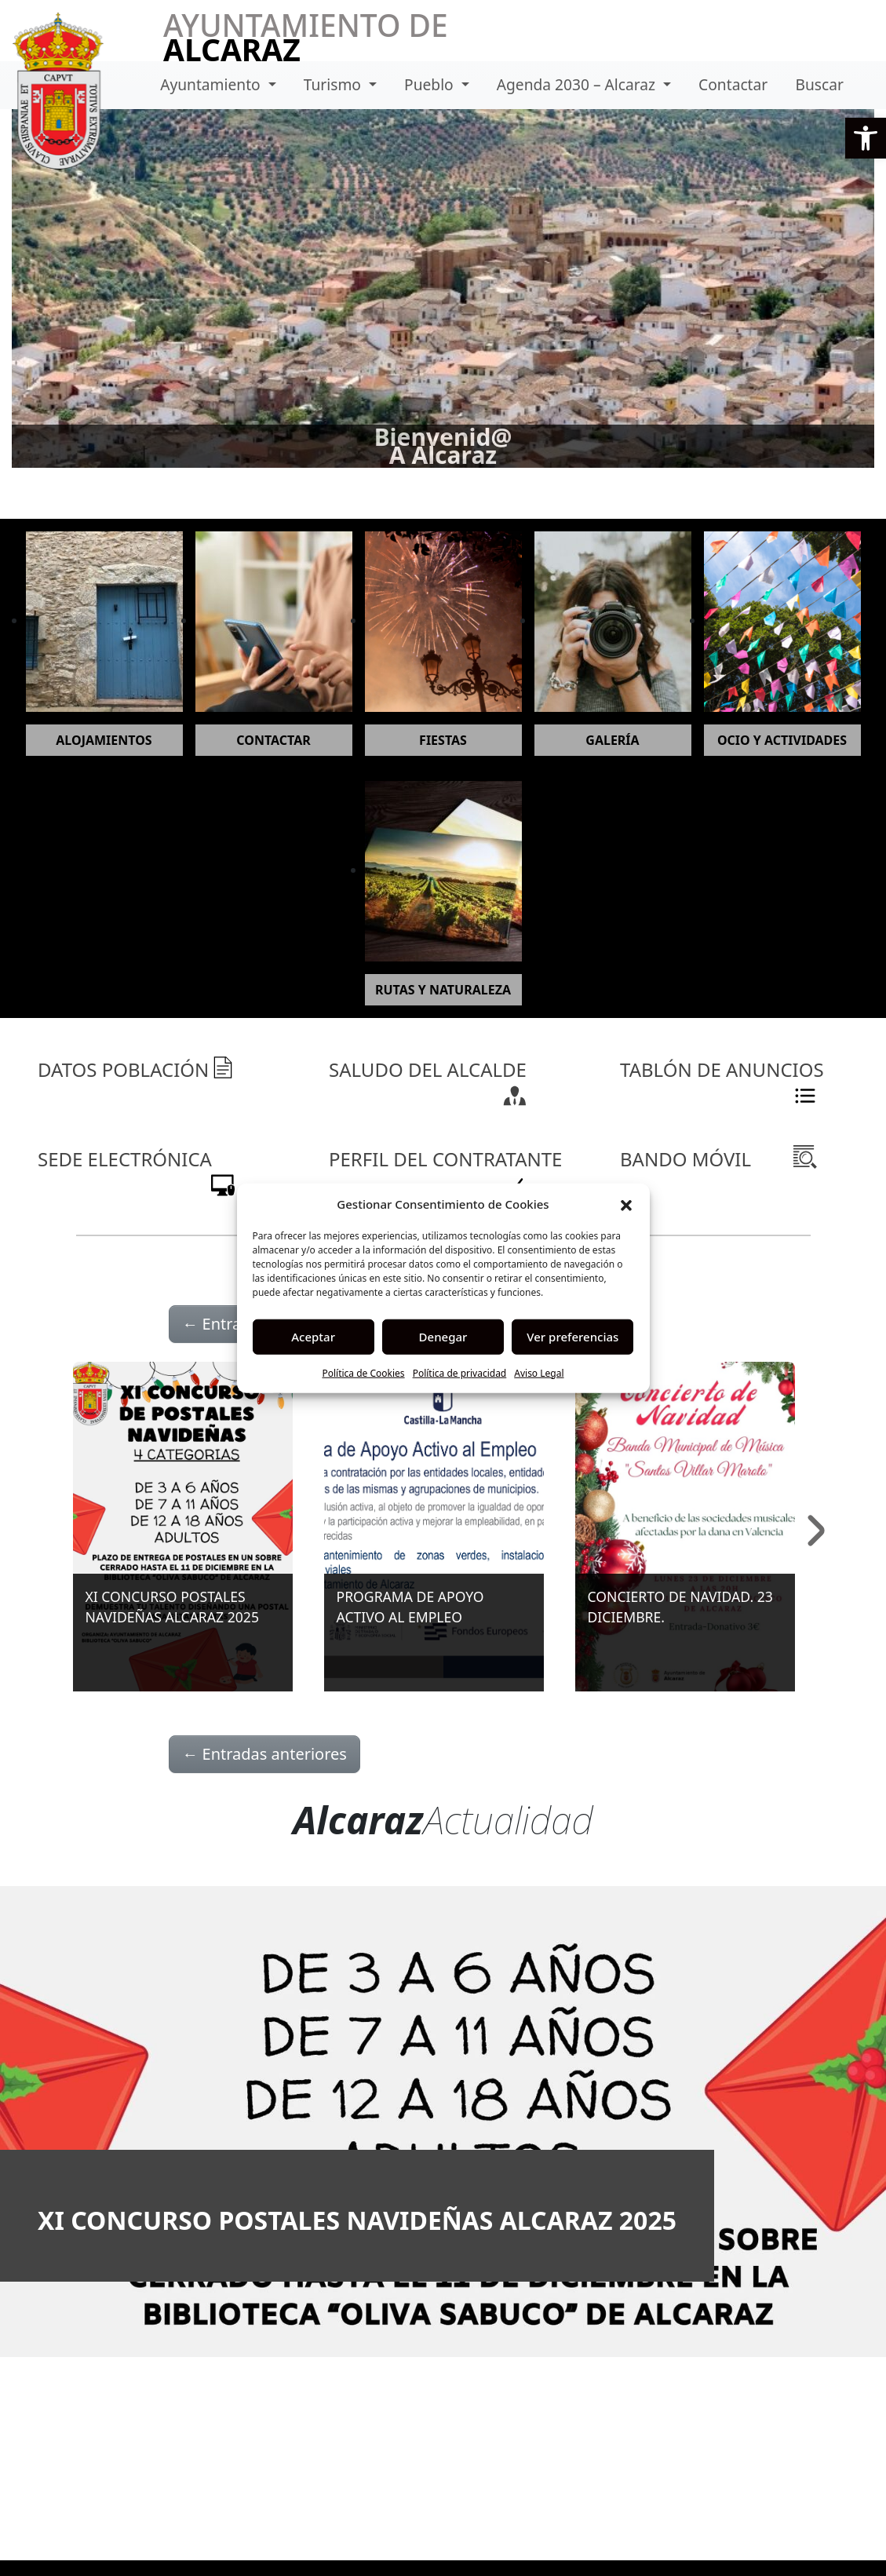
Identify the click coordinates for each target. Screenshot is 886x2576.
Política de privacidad (460, 1372)
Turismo (334, 84)
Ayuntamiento (212, 84)
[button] (865, 138)
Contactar (733, 84)
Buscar (819, 84)
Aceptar (313, 1337)
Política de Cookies (363, 1372)
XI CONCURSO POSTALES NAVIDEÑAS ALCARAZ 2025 (357, 2220)
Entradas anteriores (264, 1753)
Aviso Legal (538, 1372)
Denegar (443, 1337)
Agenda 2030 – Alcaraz (578, 84)
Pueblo (431, 84)
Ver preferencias (572, 1337)
